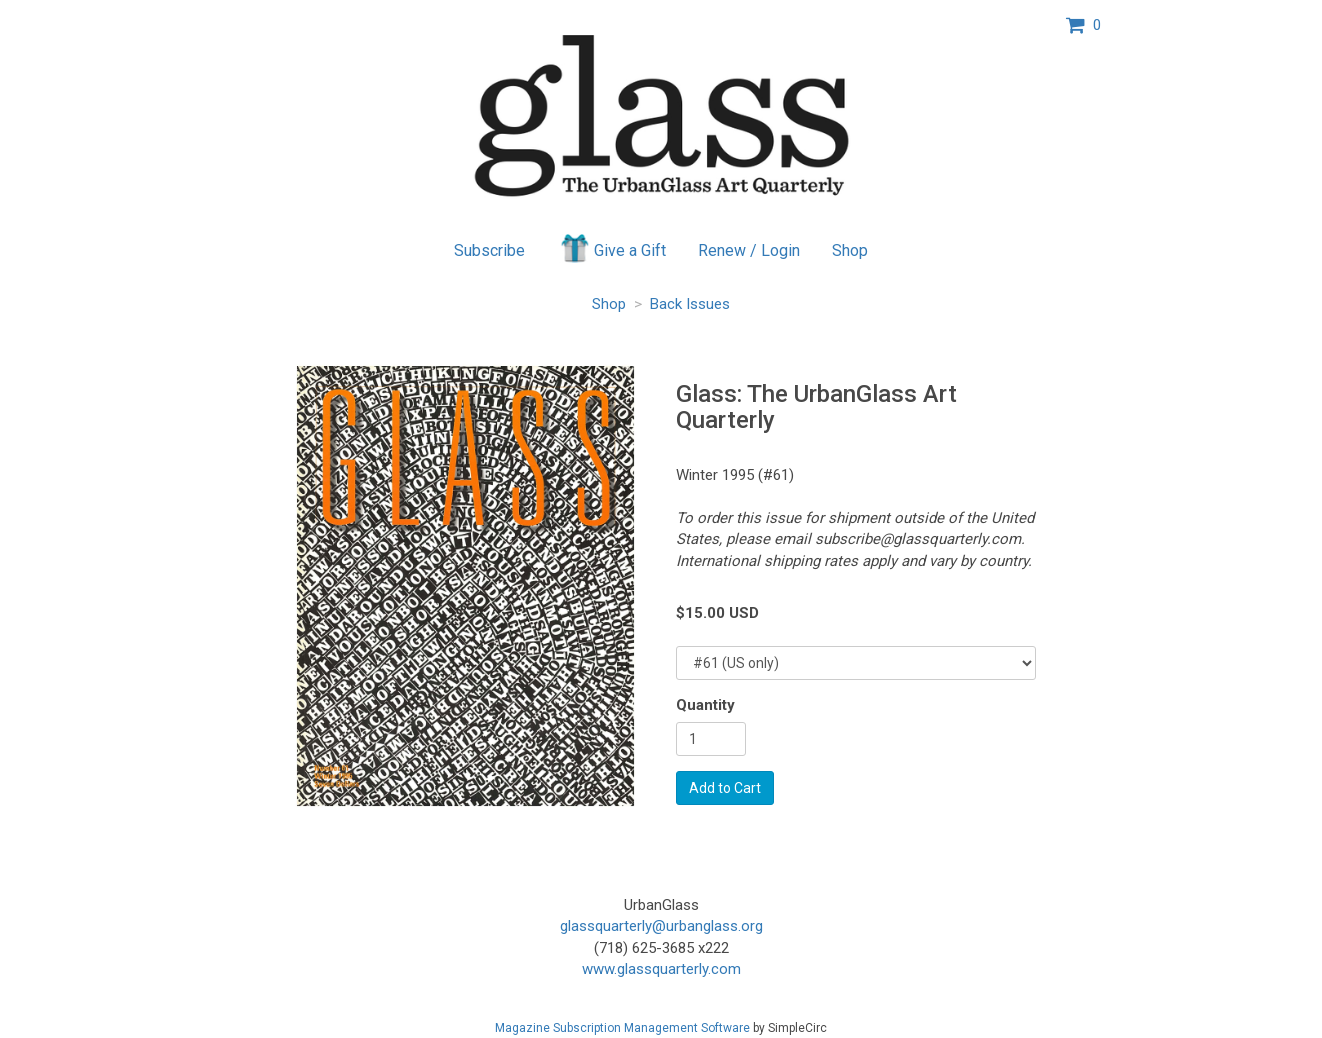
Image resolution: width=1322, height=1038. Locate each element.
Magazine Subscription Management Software (622, 1028)
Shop (850, 250)
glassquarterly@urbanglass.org (661, 926)
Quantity (705, 705)
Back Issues (690, 304)
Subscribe (489, 250)
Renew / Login (749, 250)
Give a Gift (611, 248)
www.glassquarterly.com (661, 969)
